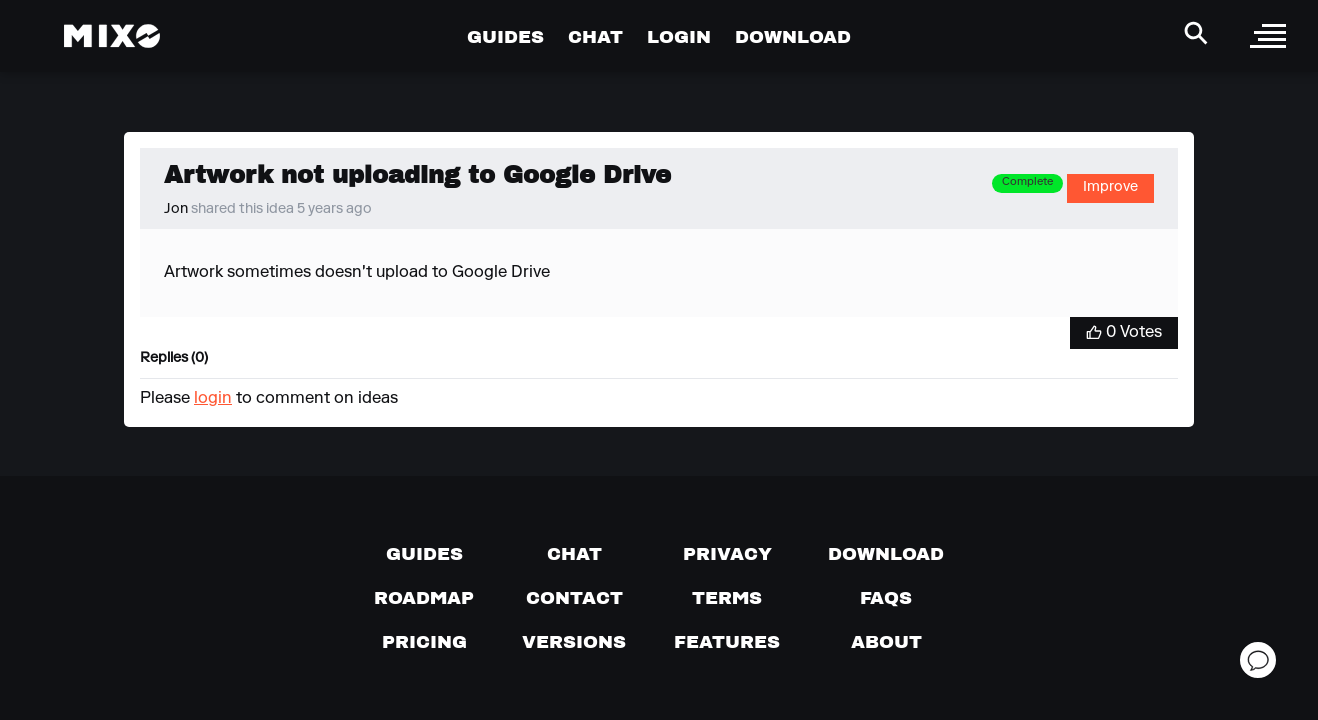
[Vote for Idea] (1124, 333)
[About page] (886, 642)
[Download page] (886, 554)
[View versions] (574, 642)
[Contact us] (574, 598)
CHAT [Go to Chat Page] (595, 36)
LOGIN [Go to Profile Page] (679, 36)
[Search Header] (1196, 33)
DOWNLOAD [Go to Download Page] (793, 36)
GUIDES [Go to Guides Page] (505, 36)
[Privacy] (727, 554)
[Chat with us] (574, 554)
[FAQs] (886, 598)
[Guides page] (424, 554)
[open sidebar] (1268, 36)
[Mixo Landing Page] (112, 36)
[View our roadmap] (424, 598)
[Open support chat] (1258, 660)
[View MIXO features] (727, 642)
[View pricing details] (424, 642)
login (213, 399)
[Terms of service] (727, 598)
